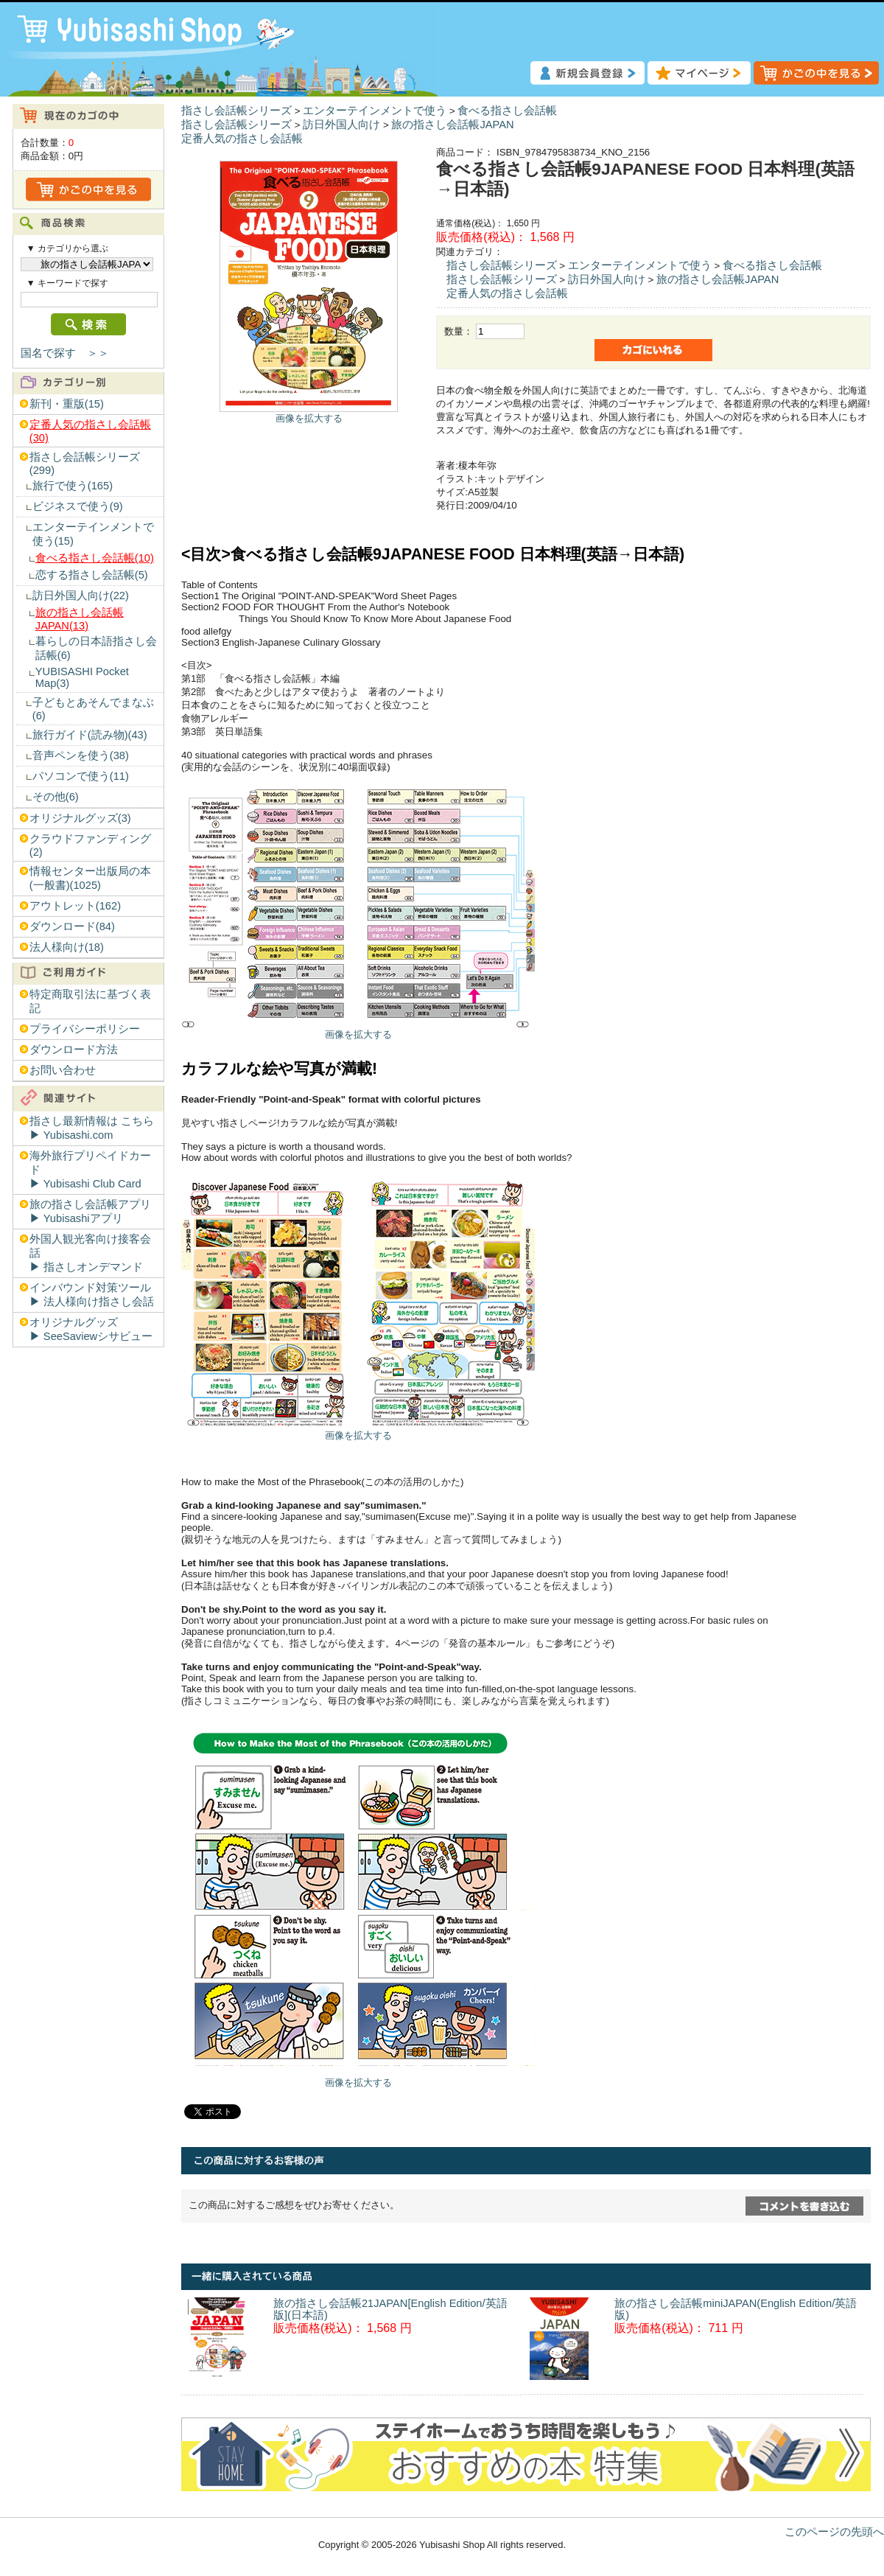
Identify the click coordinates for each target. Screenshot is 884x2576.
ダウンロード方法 (73, 1049)
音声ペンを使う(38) (80, 755)
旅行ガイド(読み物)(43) (89, 735)
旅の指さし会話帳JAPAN (452, 124)
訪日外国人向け (341, 124)
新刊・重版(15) (66, 404)
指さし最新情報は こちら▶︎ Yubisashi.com (91, 1128)
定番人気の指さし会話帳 (242, 138)
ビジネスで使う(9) (77, 506)
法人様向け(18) (66, 947)
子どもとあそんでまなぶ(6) (93, 709)
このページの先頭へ (834, 2532)
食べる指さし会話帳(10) (94, 558)
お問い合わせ (62, 1070)
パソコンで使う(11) (80, 776)
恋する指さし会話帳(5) (91, 575)
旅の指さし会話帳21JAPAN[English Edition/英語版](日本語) (390, 2309)
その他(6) (55, 797)
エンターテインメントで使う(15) (93, 534)
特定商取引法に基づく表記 (90, 1001)
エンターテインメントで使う (374, 110)
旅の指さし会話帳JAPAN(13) (79, 619)
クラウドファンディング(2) (90, 845)
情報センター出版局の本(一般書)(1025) (90, 878)
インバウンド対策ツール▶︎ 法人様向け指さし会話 (91, 1295)
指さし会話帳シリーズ (236, 110)
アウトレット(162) (75, 906)
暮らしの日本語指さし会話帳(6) (96, 648)
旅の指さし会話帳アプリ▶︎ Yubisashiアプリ (90, 1211)
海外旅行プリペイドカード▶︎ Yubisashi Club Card (90, 1170)
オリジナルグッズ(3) (80, 818)
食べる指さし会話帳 (507, 110)
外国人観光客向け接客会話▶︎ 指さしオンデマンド (90, 1253)
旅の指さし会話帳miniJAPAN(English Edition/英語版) (735, 2309)
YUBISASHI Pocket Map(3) (82, 677)
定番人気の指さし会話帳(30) (90, 431)
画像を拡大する (309, 418)
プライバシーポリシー (84, 1029)
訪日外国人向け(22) (80, 595)
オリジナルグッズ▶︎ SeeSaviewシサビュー (90, 1329)
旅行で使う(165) (72, 486)
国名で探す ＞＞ (65, 353)
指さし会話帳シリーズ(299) (84, 463)
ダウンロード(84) (72, 926)
